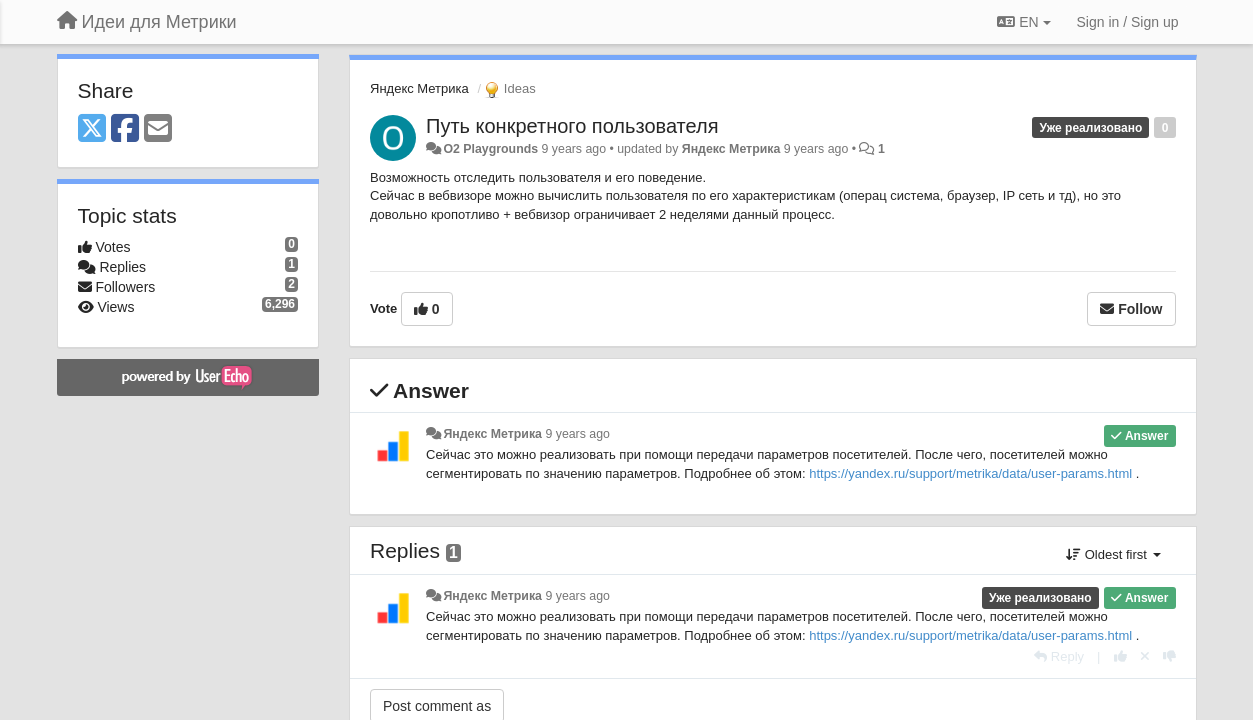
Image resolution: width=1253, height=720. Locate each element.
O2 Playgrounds (490, 149)
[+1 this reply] (1120, 656)
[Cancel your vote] (1145, 656)
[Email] (158, 129)
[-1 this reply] (1169, 656)
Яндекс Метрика (419, 88)
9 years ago (577, 434)
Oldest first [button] (1113, 554)
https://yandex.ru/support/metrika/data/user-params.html (970, 473)
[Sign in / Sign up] (1128, 22)
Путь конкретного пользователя (572, 126)
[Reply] (1059, 656)
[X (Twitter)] (92, 129)
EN (1023, 22)
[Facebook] (125, 129)
